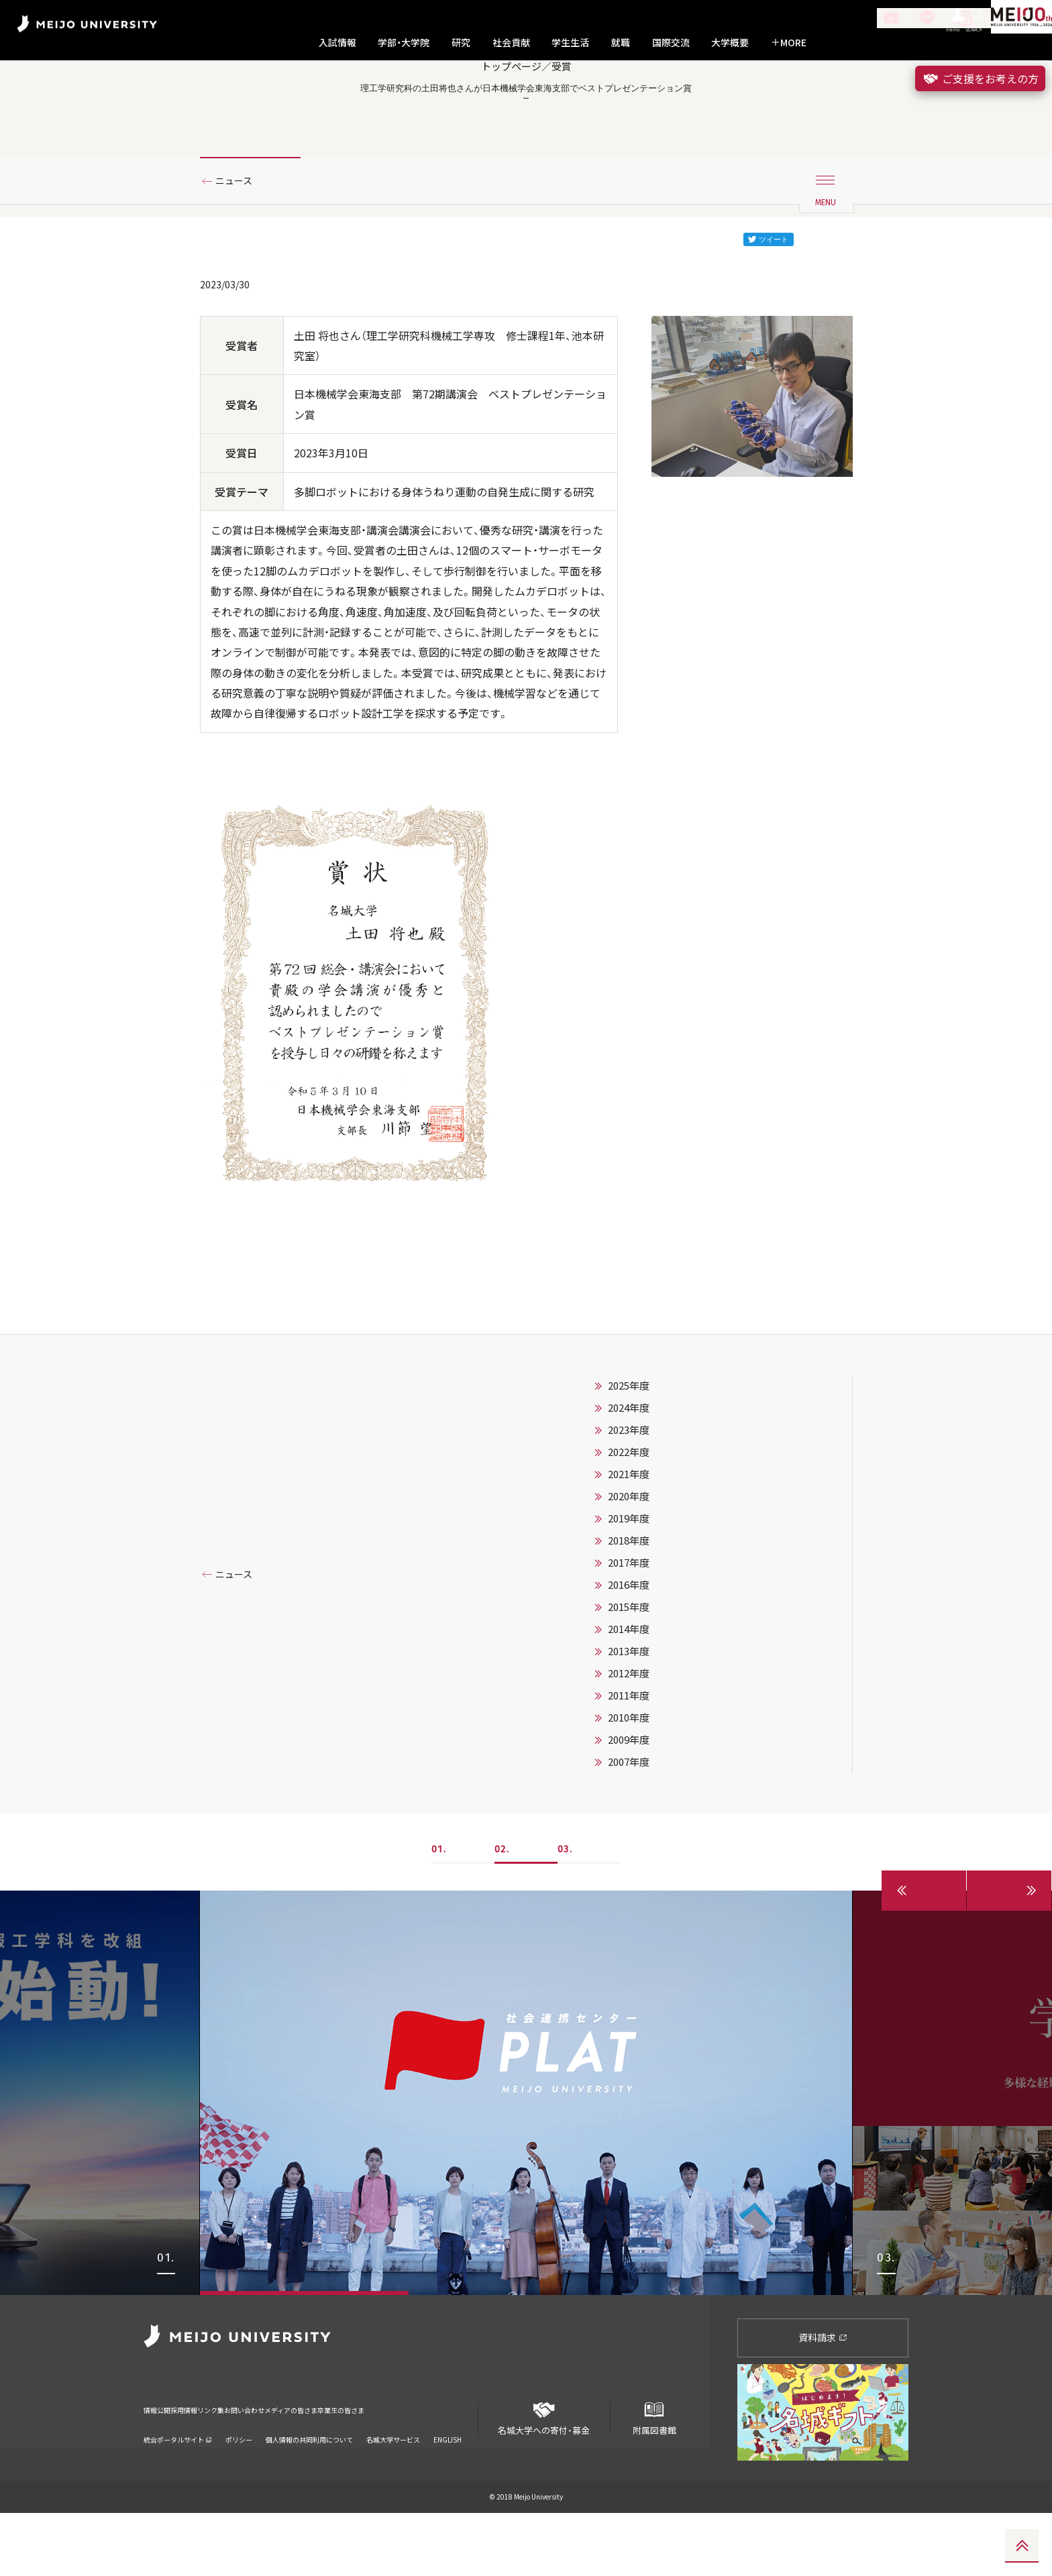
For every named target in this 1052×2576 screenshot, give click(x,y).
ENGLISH (447, 2485)
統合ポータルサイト (178, 2485)
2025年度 (628, 1449)
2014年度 (628, 1692)
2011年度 (628, 1759)
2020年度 (628, 1560)
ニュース (239, 237)
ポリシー (238, 2485)
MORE (788, 42)
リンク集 (252, 2464)
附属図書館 (654, 2476)
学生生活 (570, 42)
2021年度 (628, 1537)
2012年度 (628, 1737)
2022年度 (628, 1515)
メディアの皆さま (378, 2464)
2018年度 (628, 1604)
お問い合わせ (306, 2464)
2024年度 (628, 1471)
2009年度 (628, 1803)
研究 (461, 42)
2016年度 (628, 1648)
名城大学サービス (393, 2485)
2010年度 (628, 1781)
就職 (620, 42)
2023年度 (628, 1493)
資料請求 (822, 2401)
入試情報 (337, 42)
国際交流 (671, 42)
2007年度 (628, 1825)
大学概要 (730, 42)
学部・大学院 (403, 42)
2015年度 (628, 1670)
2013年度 (628, 1714)
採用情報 (206, 2464)
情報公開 (161, 2464)
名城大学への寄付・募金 (544, 2476)
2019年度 (628, 1582)
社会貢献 (511, 42)
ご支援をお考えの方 (980, 78)
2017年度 (628, 1626)
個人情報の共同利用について (309, 2485)
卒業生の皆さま (453, 2464)
